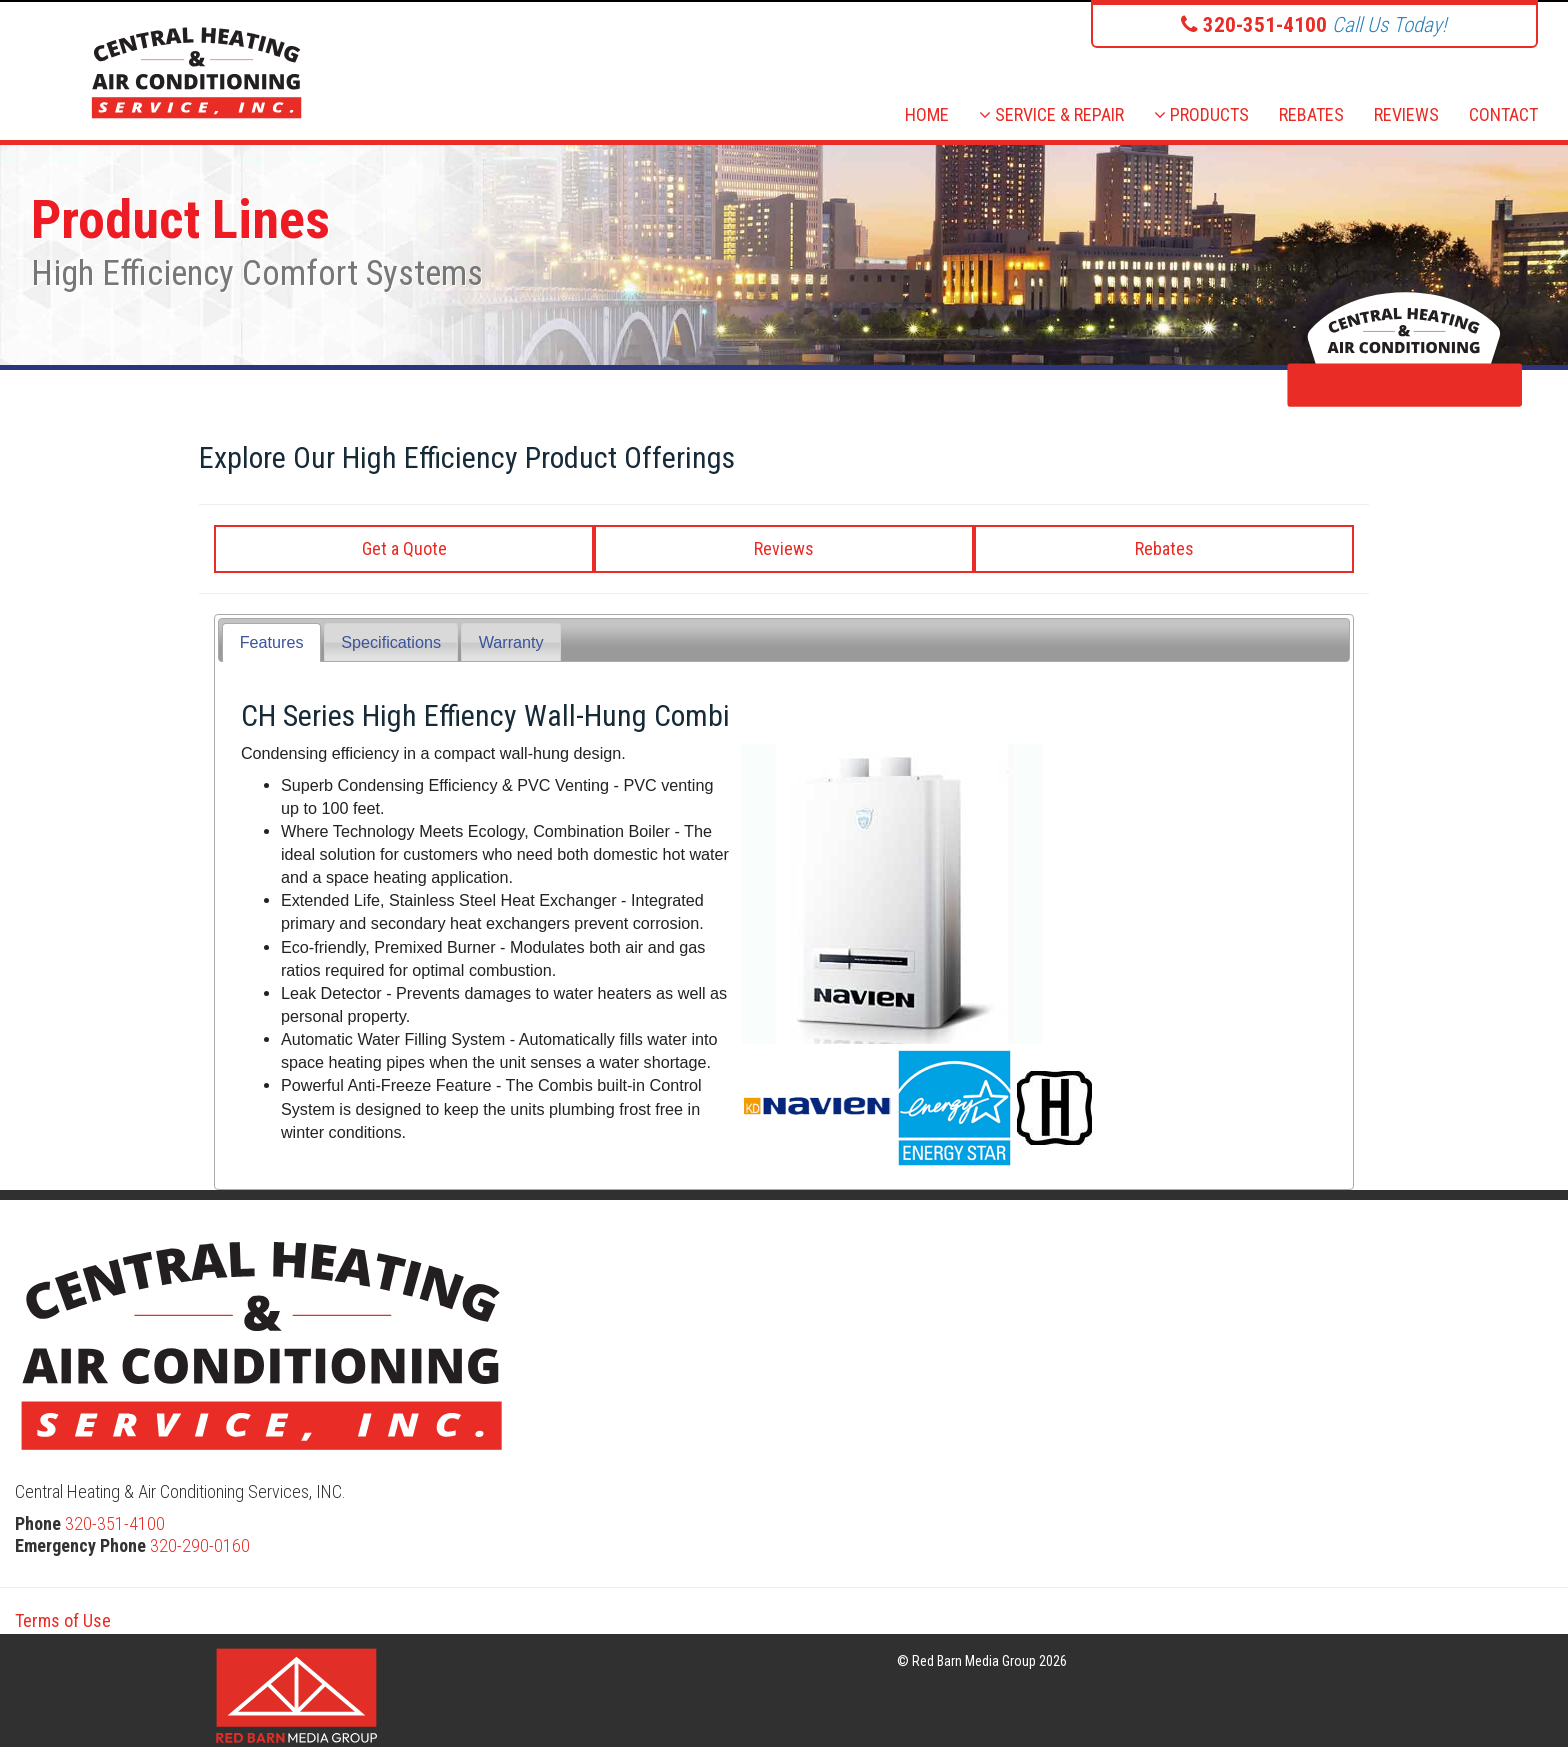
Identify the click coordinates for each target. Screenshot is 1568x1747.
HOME (927, 114)
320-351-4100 (115, 1523)
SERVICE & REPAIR (1051, 114)
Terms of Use (63, 1620)
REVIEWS (1406, 114)
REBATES (1311, 114)
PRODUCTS (1201, 114)
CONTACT (1503, 114)
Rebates (1164, 548)
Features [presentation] (272, 642)
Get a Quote (404, 548)
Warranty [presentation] (511, 642)
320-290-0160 (200, 1545)
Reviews (784, 548)
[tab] (271, 642)
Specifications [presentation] (391, 642)
